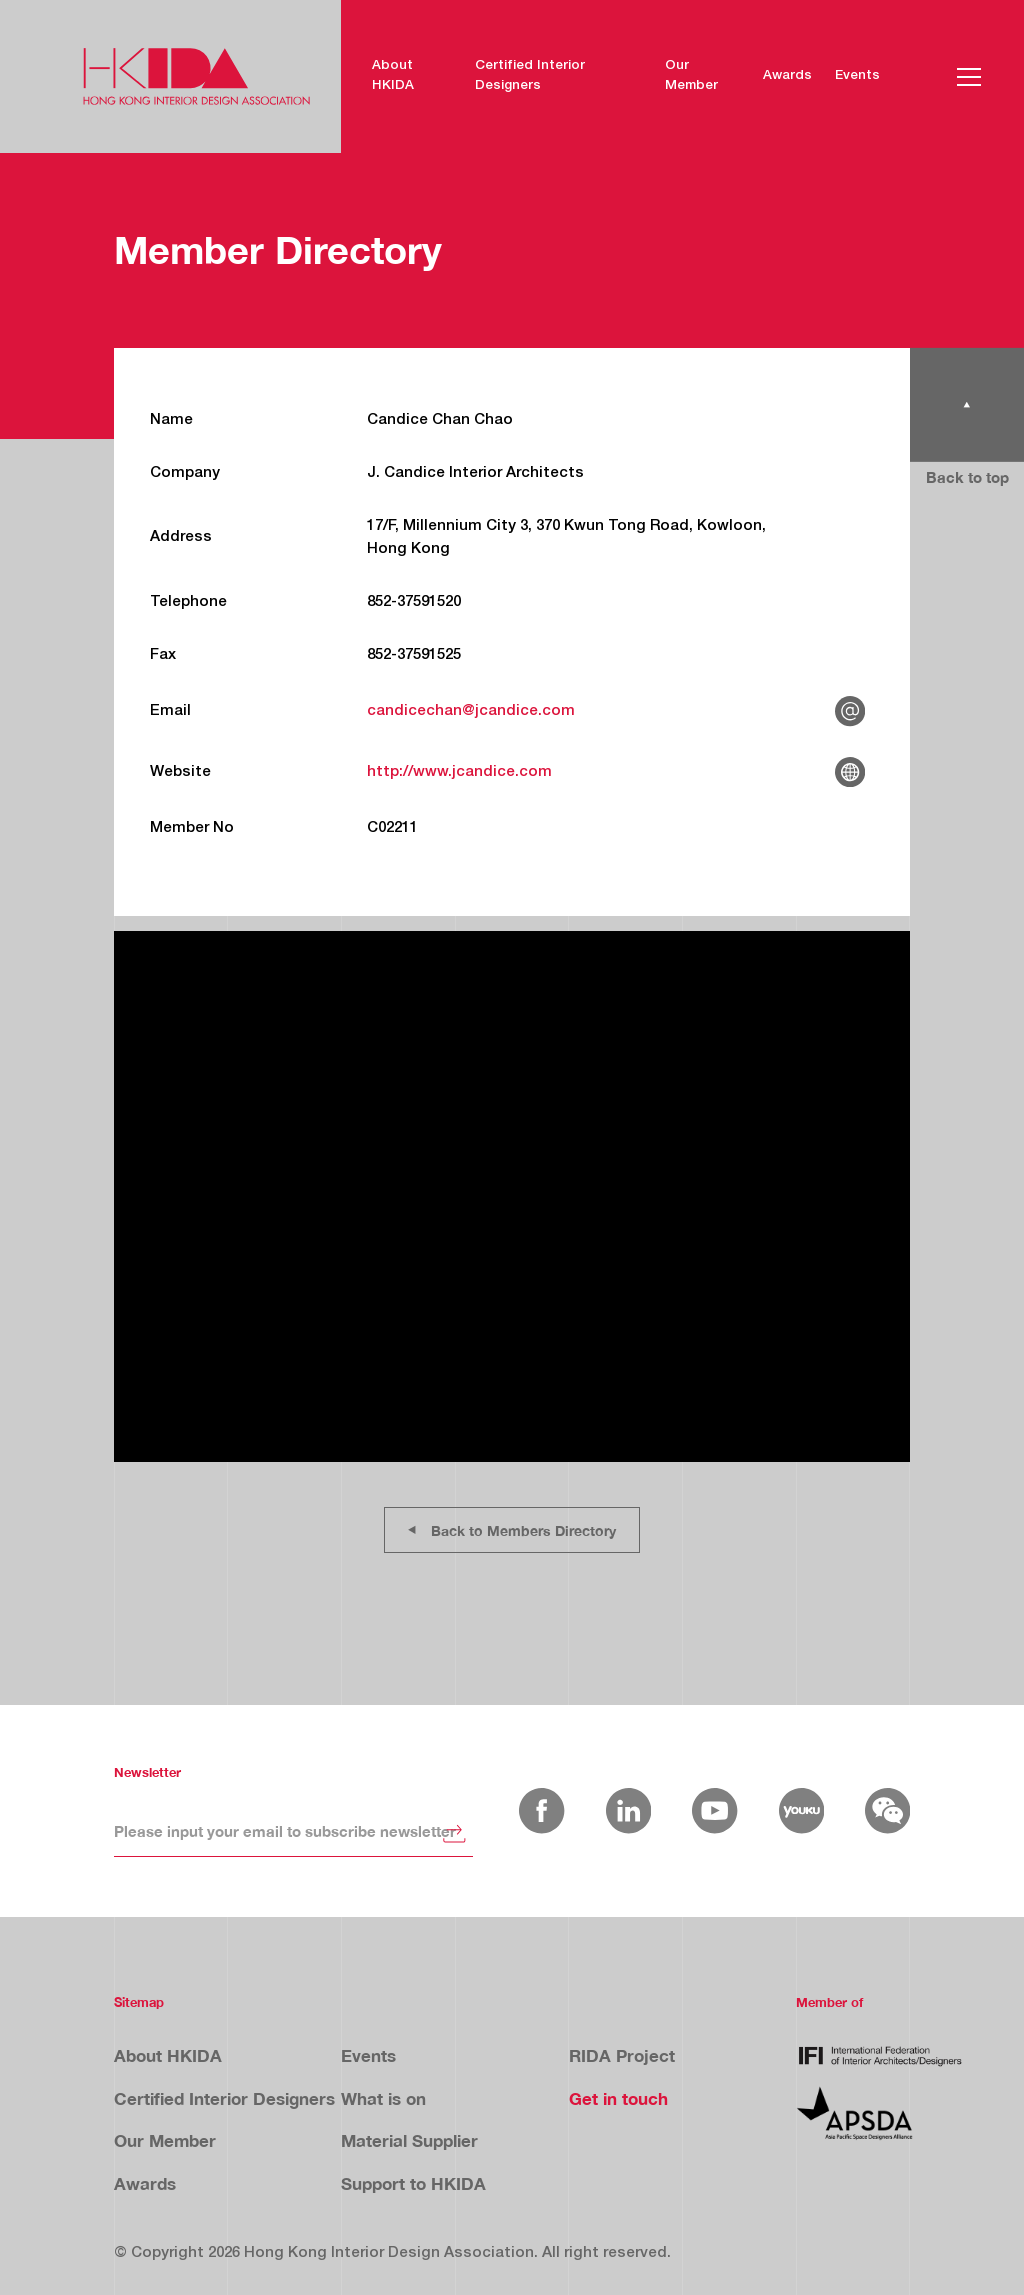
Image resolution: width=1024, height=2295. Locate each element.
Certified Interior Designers (530, 76)
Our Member (691, 76)
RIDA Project (622, 2055)
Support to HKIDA (413, 2183)
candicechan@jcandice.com (471, 711)
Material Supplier (409, 2140)
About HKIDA (393, 76)
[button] (969, 77)
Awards (787, 76)
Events (857, 76)
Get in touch (618, 2098)
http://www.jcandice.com (459, 772)
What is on (383, 2098)
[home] (196, 77)
